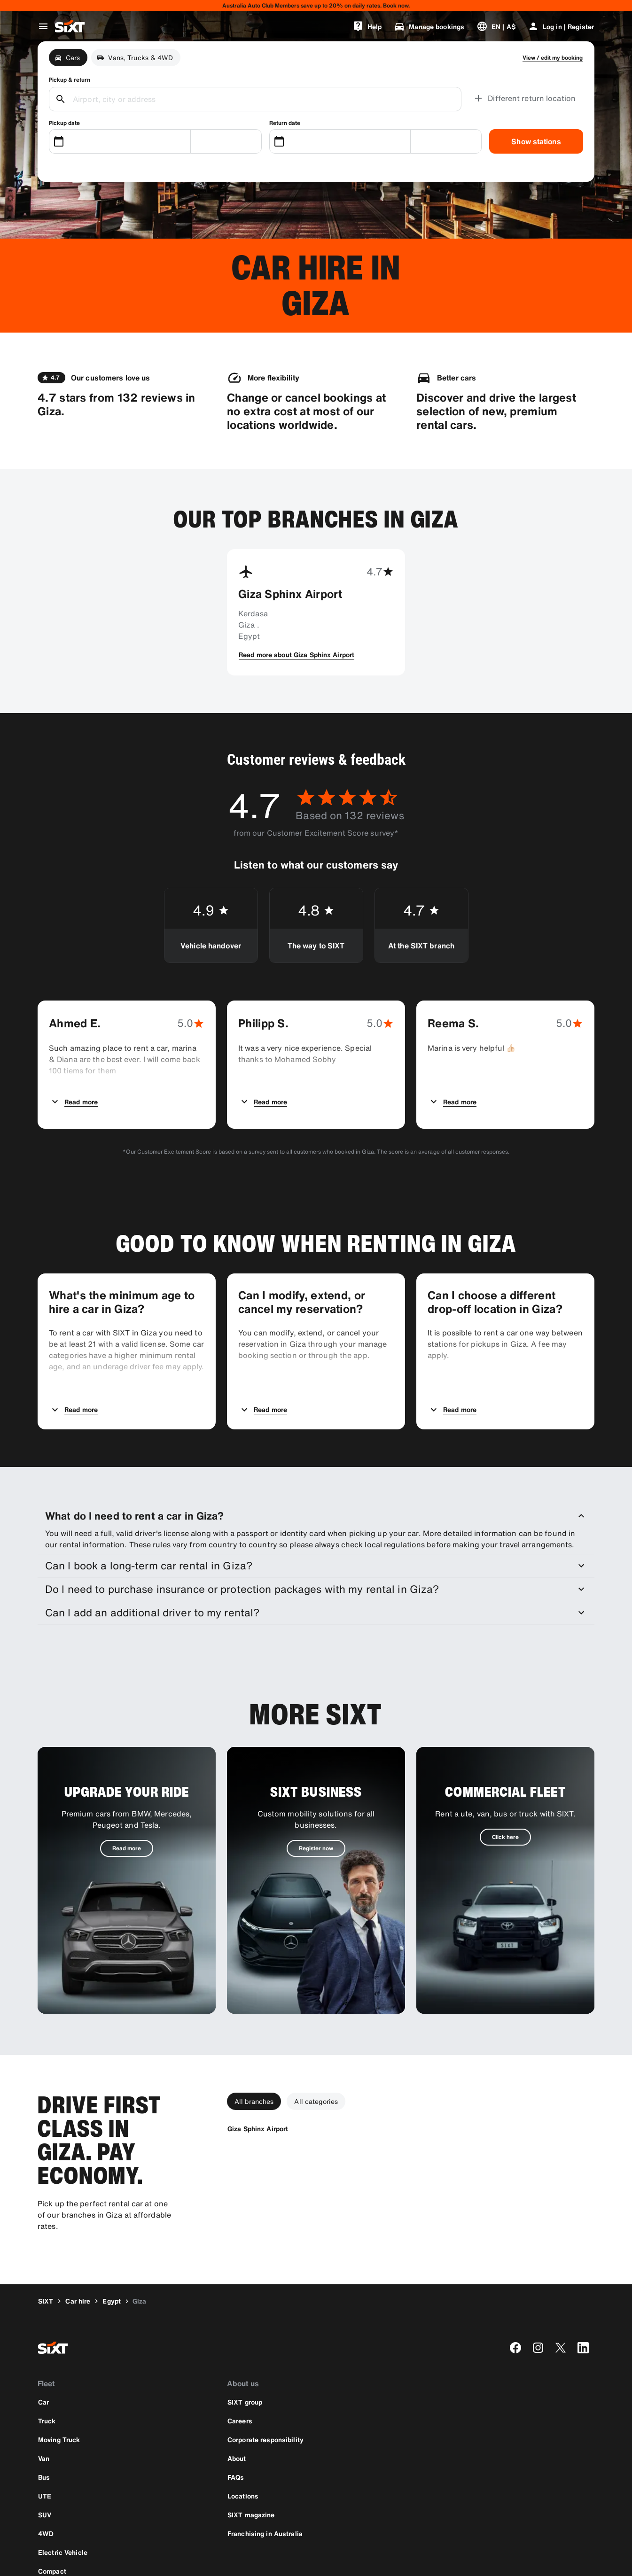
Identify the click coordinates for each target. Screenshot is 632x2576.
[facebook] (515, 2260)
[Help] (367, 26)
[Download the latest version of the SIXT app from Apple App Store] (66, 2517)
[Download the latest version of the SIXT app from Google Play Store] (133, 2517)
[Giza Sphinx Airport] (258, 2041)
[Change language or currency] (496, 26)
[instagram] (538, 2260)
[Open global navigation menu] (43, 26)
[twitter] (560, 2260)
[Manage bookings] (429, 26)
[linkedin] (583, 2260)
